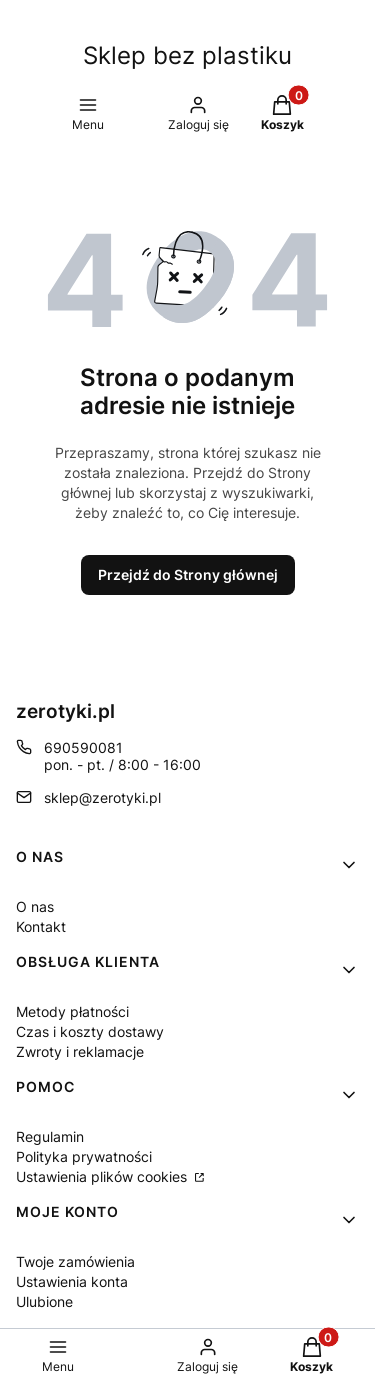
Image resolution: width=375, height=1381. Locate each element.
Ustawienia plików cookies (103, 1176)
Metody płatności (72, 1011)
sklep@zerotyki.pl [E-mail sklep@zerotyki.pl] (102, 797)
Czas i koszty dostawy (90, 1031)
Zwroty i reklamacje (80, 1051)
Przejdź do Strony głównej (188, 574)
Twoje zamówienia (75, 1261)
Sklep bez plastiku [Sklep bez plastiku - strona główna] (187, 55)
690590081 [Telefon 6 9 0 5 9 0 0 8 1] (83, 747)
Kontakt (41, 926)
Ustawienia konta (72, 1281)
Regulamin (50, 1136)
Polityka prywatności (84, 1156)
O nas (35, 906)
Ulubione (44, 1301)
